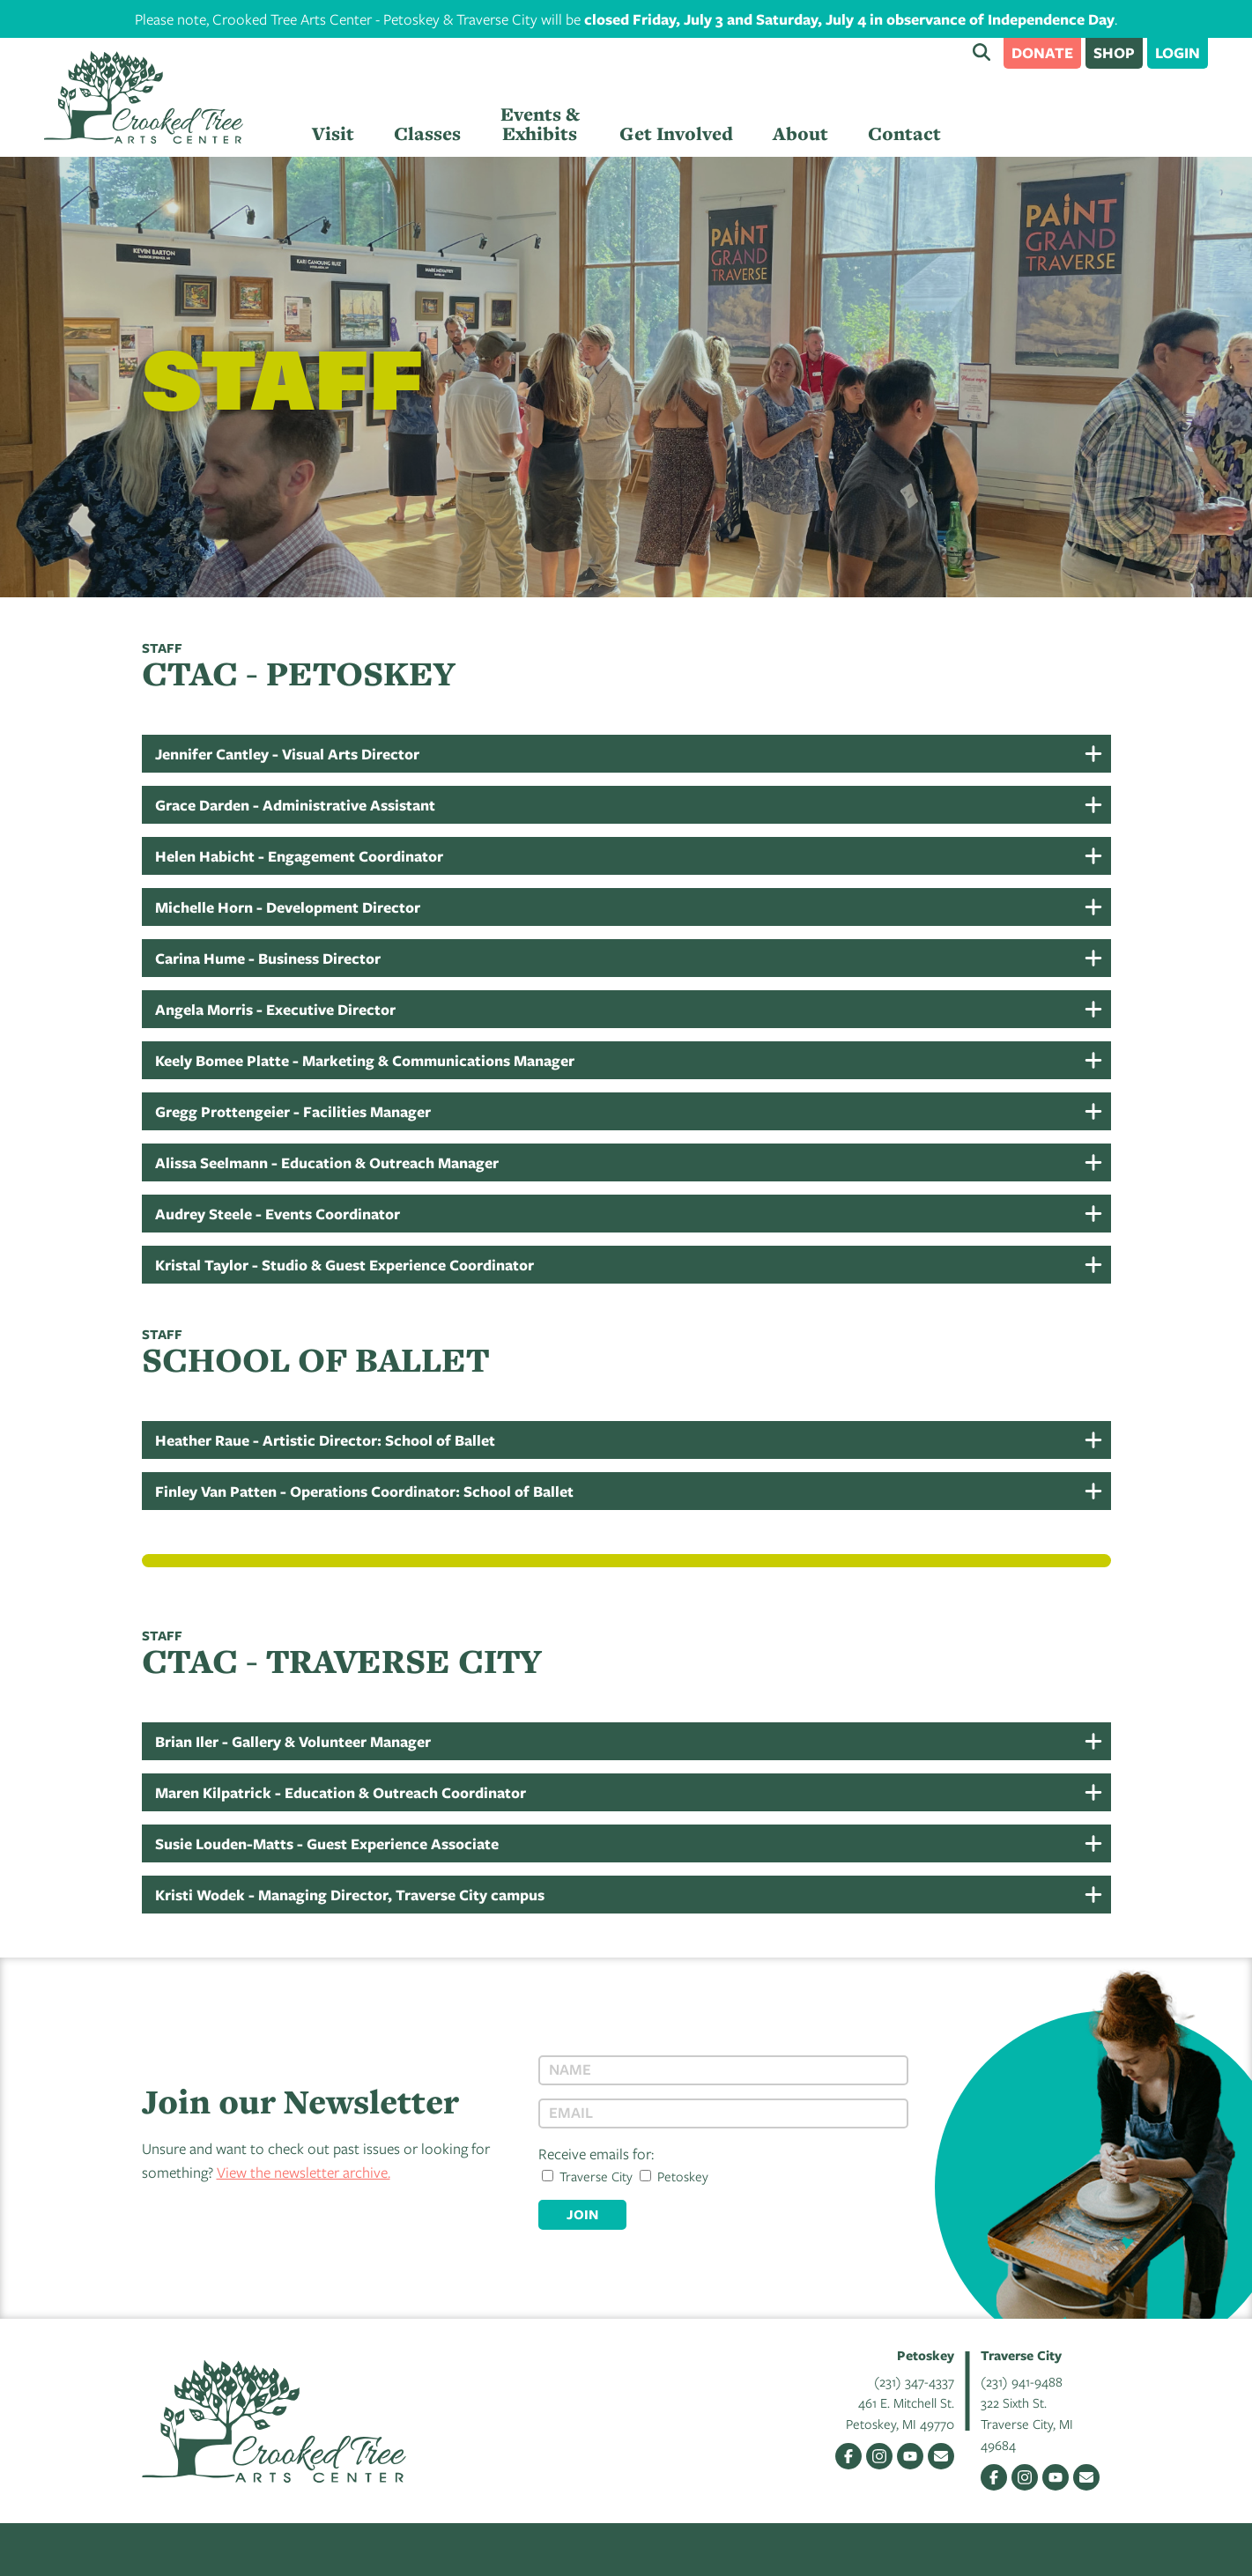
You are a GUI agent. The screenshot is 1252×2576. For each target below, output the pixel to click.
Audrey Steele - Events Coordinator (277, 1213)
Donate (1042, 52)
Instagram (879, 2456)
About (800, 133)
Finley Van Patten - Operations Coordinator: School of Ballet (364, 1491)
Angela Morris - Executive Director (275, 1009)
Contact (904, 133)
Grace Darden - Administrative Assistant (295, 805)
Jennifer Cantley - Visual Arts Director (287, 754)
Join (582, 2214)
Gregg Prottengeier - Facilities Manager (293, 1111)
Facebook (848, 2456)
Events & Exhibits (540, 123)
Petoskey (674, 2176)
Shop (1114, 52)
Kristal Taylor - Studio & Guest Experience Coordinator (344, 1265)
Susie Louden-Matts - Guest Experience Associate (327, 1843)
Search (981, 52)
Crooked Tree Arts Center (143, 97)
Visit (333, 133)
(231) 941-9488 (1022, 2381)
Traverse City (587, 2176)
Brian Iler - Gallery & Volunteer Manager (293, 1741)
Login (1177, 52)
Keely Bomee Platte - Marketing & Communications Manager (364, 1060)
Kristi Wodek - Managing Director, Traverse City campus (350, 1894)
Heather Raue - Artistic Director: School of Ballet (325, 1440)
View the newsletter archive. (303, 2172)
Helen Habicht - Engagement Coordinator (299, 856)
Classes (427, 133)
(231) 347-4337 (914, 2381)
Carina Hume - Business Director (268, 958)
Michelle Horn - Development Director (287, 907)
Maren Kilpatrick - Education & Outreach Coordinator (340, 1792)
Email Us (941, 2456)
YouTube (910, 2456)
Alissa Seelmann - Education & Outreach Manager (327, 1162)
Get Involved (676, 133)
